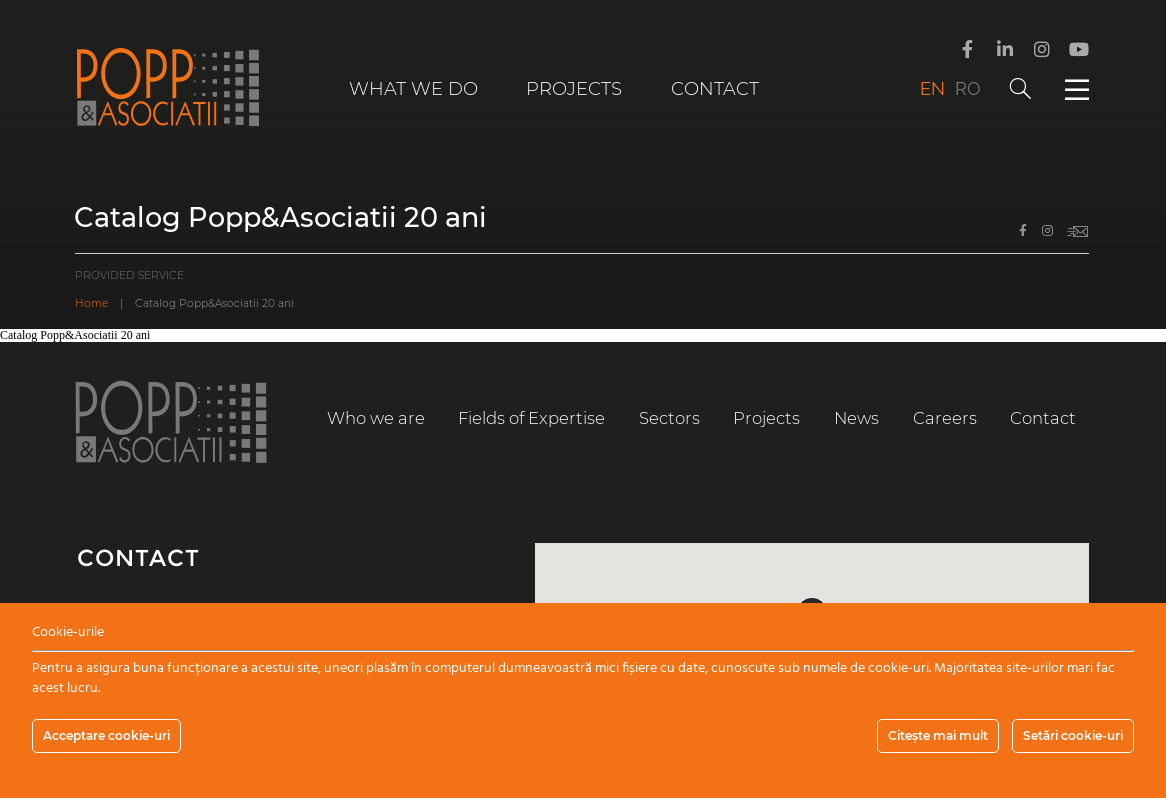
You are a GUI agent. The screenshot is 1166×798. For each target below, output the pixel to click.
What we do (413, 89)
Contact (715, 89)
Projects (574, 89)
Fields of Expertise (531, 418)
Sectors (669, 418)
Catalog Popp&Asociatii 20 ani (75, 335)
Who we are (376, 418)
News (856, 418)
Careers (945, 418)
